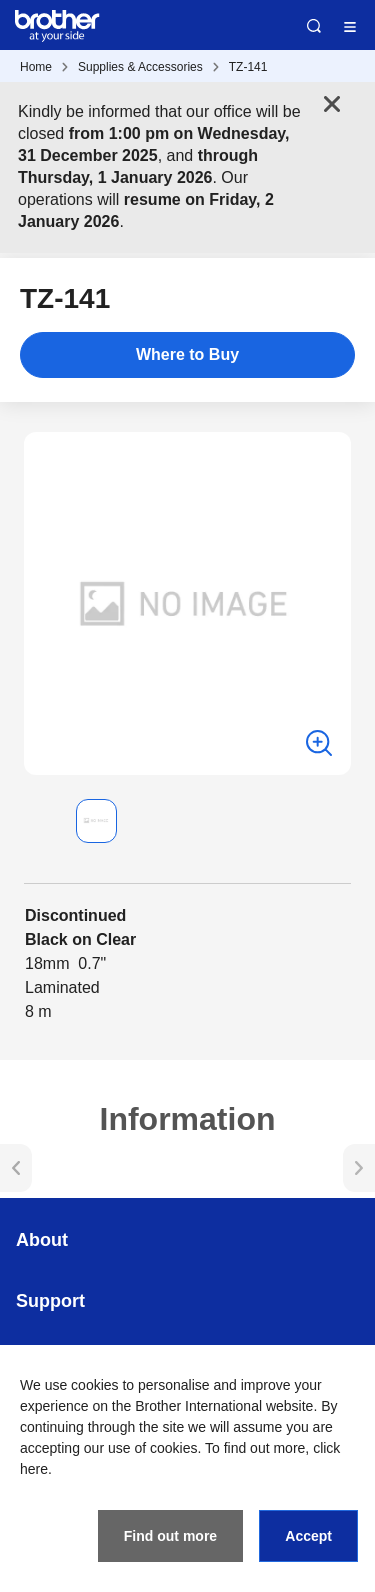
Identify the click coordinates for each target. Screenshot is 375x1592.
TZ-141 (248, 67)
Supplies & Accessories (140, 67)
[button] (40, 821)
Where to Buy (187, 354)
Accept (308, 1536)
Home (36, 67)
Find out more (170, 1536)
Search (314, 26)
